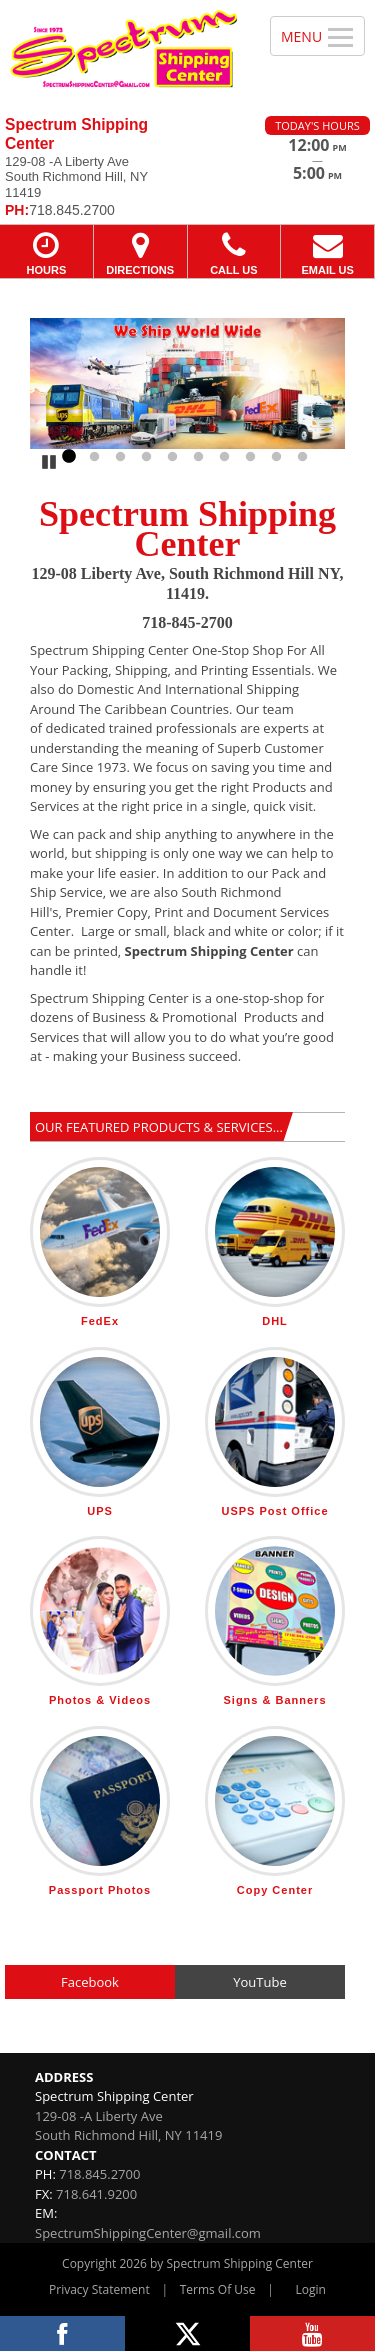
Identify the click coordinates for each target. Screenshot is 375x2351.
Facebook (90, 1982)
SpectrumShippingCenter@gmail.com (148, 2233)
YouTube (259, 1982)
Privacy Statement (99, 2289)
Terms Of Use (218, 2289)
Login (311, 2289)
